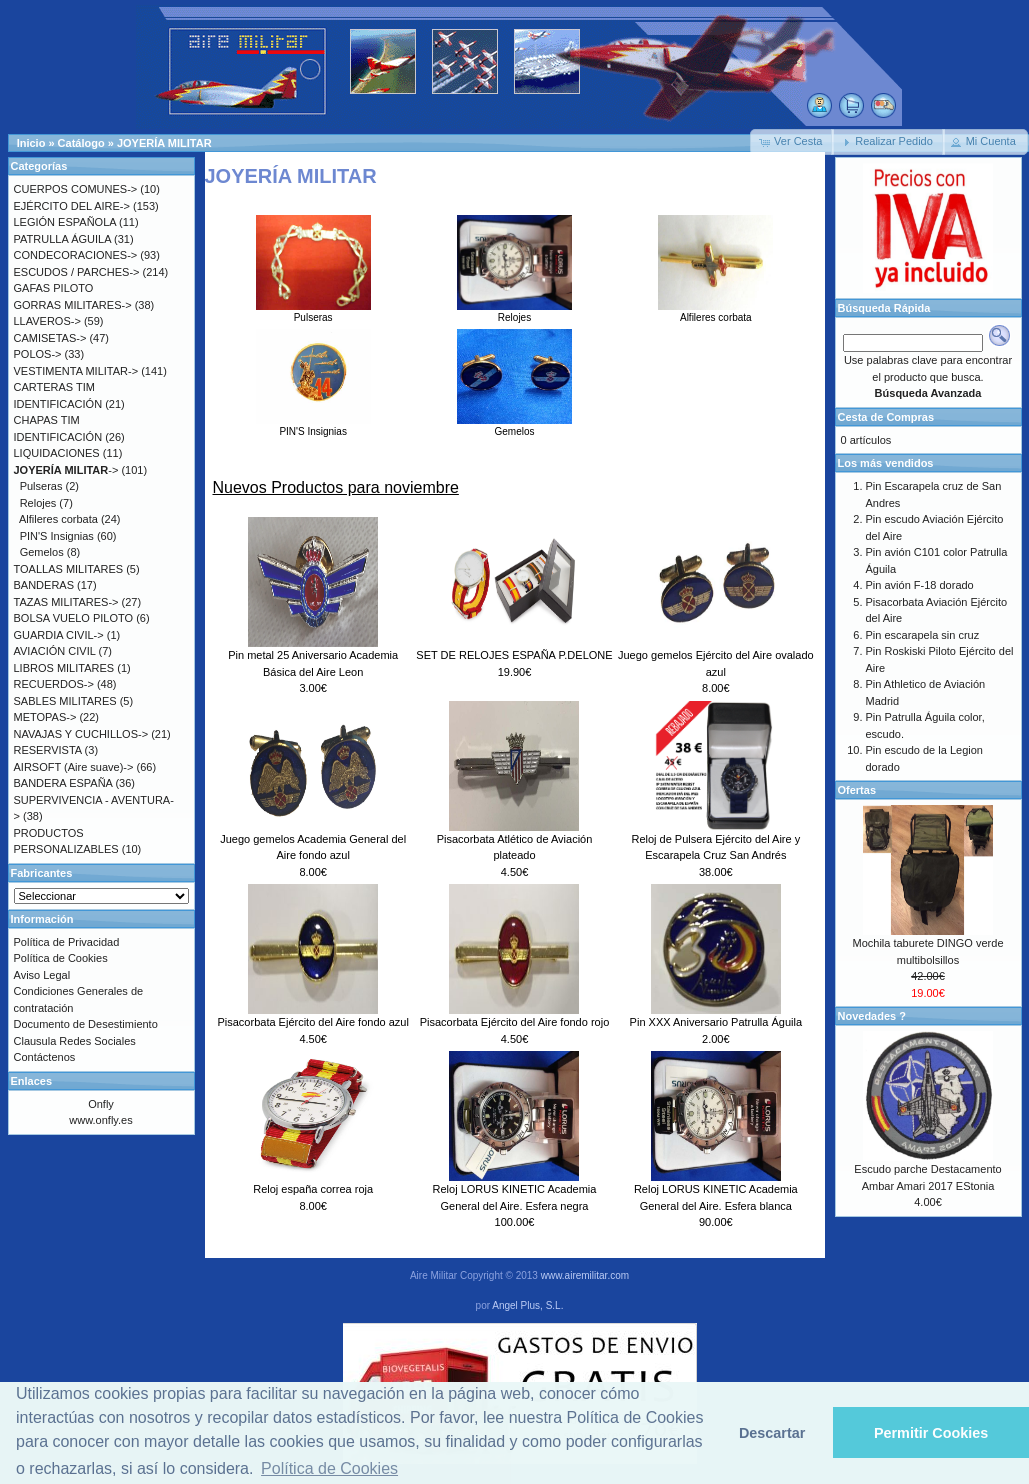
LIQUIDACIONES (57, 453)
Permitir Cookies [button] (931, 1433)
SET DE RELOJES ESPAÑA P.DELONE (514, 655)
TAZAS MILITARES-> (66, 602)
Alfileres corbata (715, 312)
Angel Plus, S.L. (527, 1305)
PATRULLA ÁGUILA (62, 239)
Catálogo (81, 143)
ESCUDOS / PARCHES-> (77, 272)
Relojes (514, 312)
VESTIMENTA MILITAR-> (76, 371)
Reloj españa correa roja (313, 1189)
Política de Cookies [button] (329, 1468)
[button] (792, 142)
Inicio (31, 143)
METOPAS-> (45, 717)
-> (66, 470)
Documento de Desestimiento (86, 1024)
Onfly (101, 1104)
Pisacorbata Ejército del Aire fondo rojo (515, 1022)
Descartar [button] (772, 1433)
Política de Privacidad (67, 942)
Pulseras (313, 312)
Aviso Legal (42, 975)
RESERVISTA (48, 750)
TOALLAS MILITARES (69, 569)
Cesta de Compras (886, 417)
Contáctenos (45, 1057)
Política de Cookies (61, 958)
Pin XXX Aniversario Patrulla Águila (716, 1022)
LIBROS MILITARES (64, 668)
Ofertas (857, 790)
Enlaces (32, 1081)
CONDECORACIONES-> (76, 255)
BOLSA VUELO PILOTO (74, 618)
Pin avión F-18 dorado (920, 585)
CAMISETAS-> (50, 338)
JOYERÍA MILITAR (164, 143)
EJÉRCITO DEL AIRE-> (72, 206)
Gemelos (514, 426)
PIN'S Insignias (313, 426)
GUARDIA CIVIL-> (59, 635)
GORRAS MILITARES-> (73, 305)
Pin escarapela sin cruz (923, 635)
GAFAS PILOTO (54, 288)
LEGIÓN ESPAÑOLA (65, 222)
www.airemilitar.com (585, 1275)
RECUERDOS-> (54, 684)
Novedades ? (872, 1016)
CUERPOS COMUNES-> (76, 189)
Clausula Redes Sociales (75, 1041)
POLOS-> (38, 354)
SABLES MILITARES (65, 701)
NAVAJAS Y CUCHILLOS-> (81, 734)
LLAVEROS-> (47, 321)
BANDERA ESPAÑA (63, 783)
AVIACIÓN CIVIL (55, 651)
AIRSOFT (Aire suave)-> (74, 767)
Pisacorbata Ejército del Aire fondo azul (312, 1022)
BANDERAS (44, 585)
